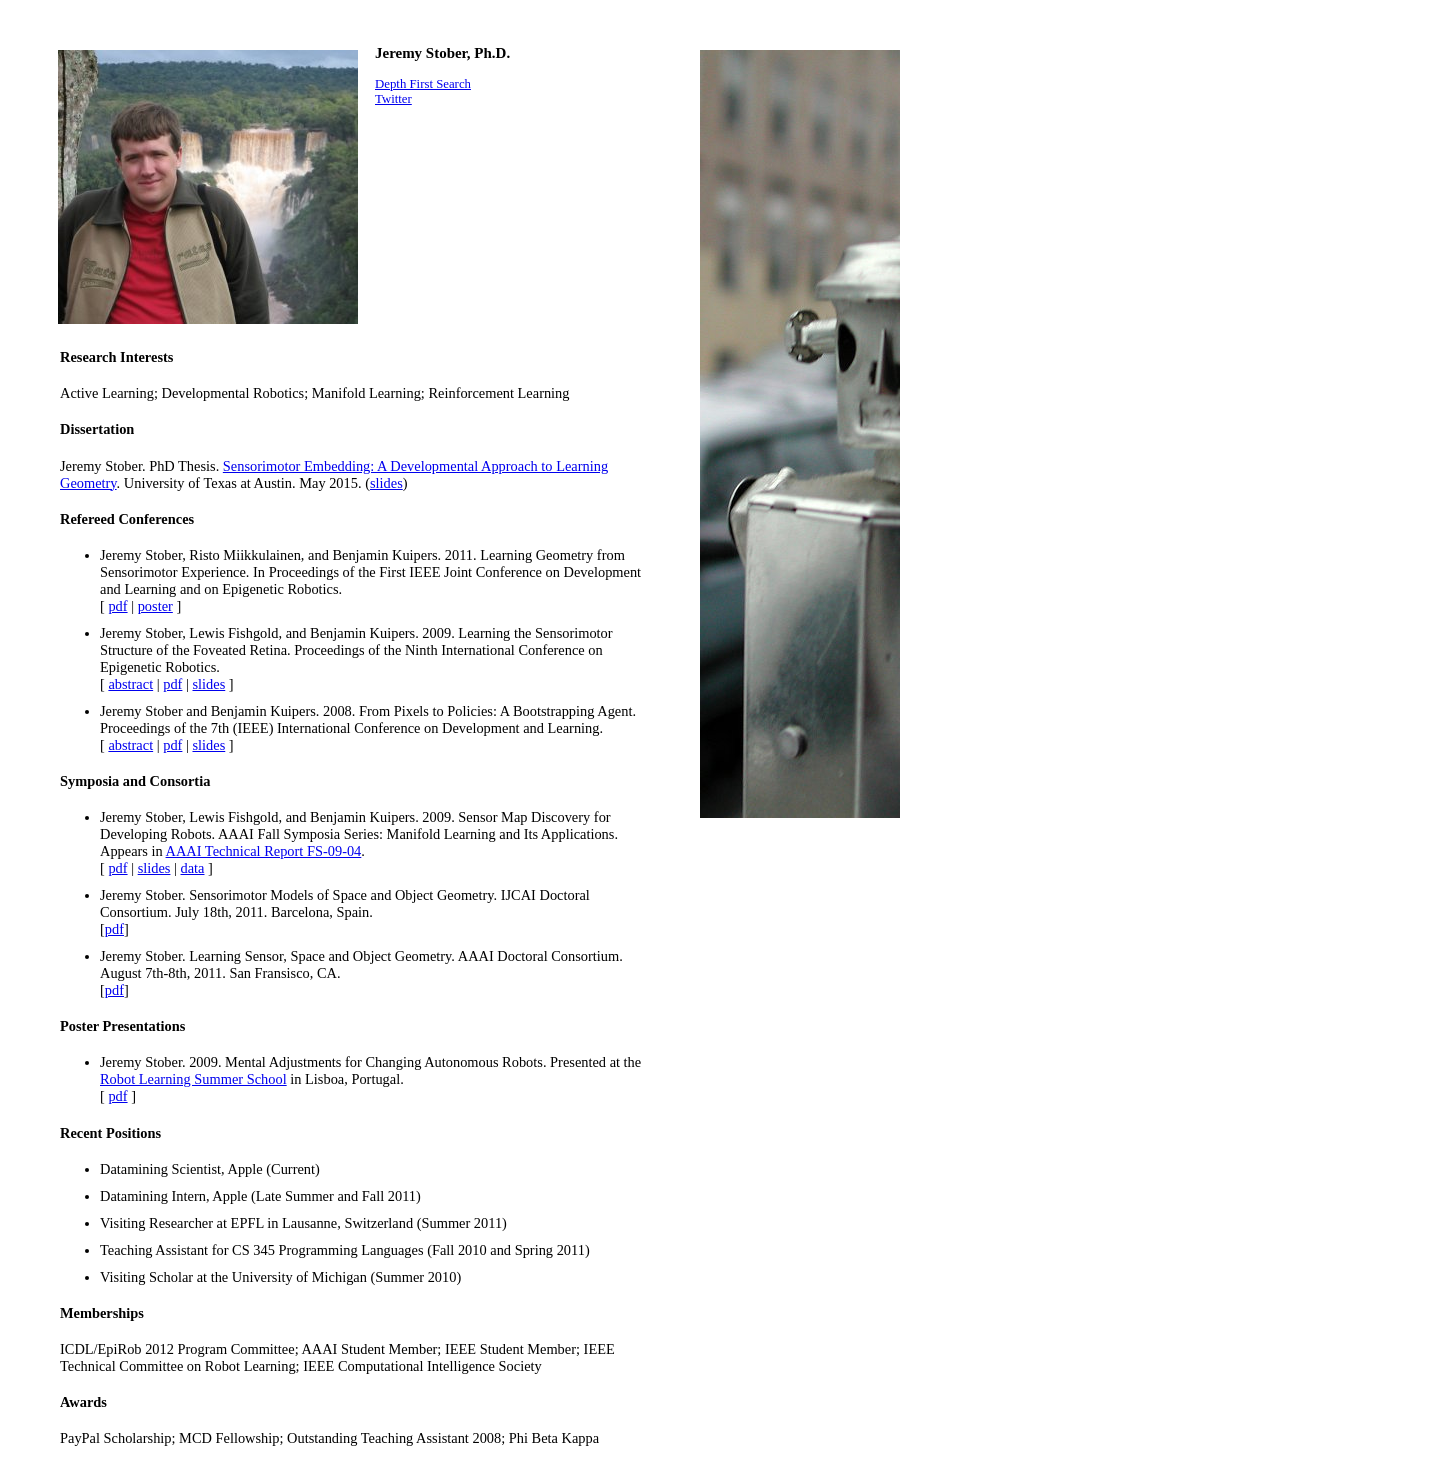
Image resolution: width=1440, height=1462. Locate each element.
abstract (130, 684)
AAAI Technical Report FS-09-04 (264, 851)
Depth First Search (423, 84)
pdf (117, 606)
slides (386, 483)
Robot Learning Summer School (193, 1079)
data (193, 868)
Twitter (393, 99)
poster (155, 606)
